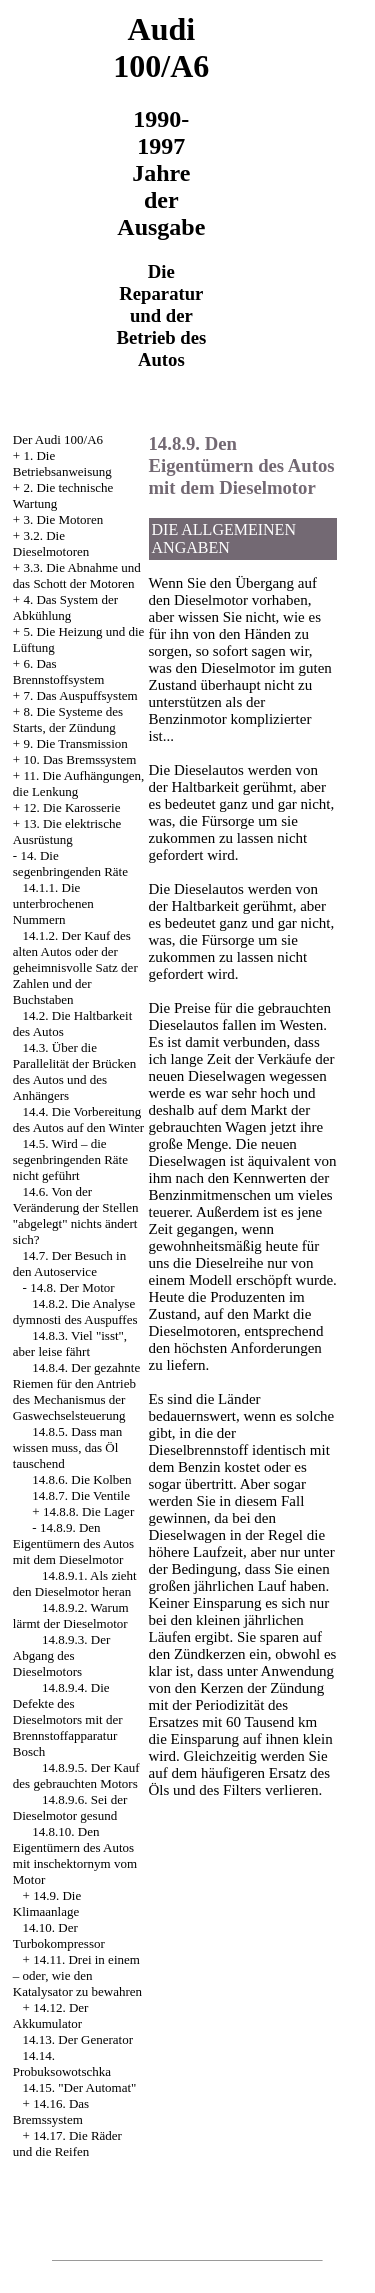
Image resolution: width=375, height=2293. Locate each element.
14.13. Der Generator (78, 2039)
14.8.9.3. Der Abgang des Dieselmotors (62, 1655)
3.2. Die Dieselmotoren (51, 543)
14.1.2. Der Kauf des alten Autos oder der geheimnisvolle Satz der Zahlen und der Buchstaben (75, 967)
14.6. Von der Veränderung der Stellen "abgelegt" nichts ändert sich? (76, 1215)
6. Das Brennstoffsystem (58, 671)
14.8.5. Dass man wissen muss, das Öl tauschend (67, 1447)
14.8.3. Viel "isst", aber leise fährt (70, 1343)
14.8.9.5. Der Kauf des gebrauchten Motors (76, 1775)
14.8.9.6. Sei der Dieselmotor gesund (70, 1807)
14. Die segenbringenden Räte (70, 863)
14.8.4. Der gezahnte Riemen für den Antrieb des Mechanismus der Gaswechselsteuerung (76, 1391)
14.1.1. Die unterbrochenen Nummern (53, 903)
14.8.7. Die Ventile (81, 1495)
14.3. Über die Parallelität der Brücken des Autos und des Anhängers (74, 1071)
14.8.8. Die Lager (88, 1511)
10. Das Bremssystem (79, 759)
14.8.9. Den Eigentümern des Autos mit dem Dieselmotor (73, 1543)
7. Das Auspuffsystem (80, 695)
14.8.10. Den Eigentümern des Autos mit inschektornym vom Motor (75, 1855)
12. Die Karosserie (71, 807)
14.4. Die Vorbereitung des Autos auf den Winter (78, 1119)
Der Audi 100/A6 (58, 439)
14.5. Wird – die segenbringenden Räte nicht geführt (70, 1159)
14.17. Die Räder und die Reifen (67, 2143)
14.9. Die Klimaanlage (47, 1903)
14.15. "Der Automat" (80, 2087)
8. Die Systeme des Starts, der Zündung (68, 719)
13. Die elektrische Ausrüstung (67, 831)
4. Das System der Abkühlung (65, 607)
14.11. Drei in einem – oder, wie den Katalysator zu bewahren (77, 1975)
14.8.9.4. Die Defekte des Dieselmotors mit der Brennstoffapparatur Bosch (68, 1719)
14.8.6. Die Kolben (81, 1479)
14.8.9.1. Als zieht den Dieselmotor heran (75, 1583)
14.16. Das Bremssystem (51, 2111)
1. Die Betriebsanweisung (62, 463)
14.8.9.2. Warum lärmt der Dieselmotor (71, 1615)
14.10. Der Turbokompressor (59, 1935)
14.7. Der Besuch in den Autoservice (69, 1263)
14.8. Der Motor (72, 1287)
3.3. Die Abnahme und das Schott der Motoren (77, 575)
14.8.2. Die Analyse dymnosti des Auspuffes (75, 1311)
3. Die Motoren (63, 519)
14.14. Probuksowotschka (62, 2063)
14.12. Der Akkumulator (51, 2015)
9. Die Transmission (75, 743)
